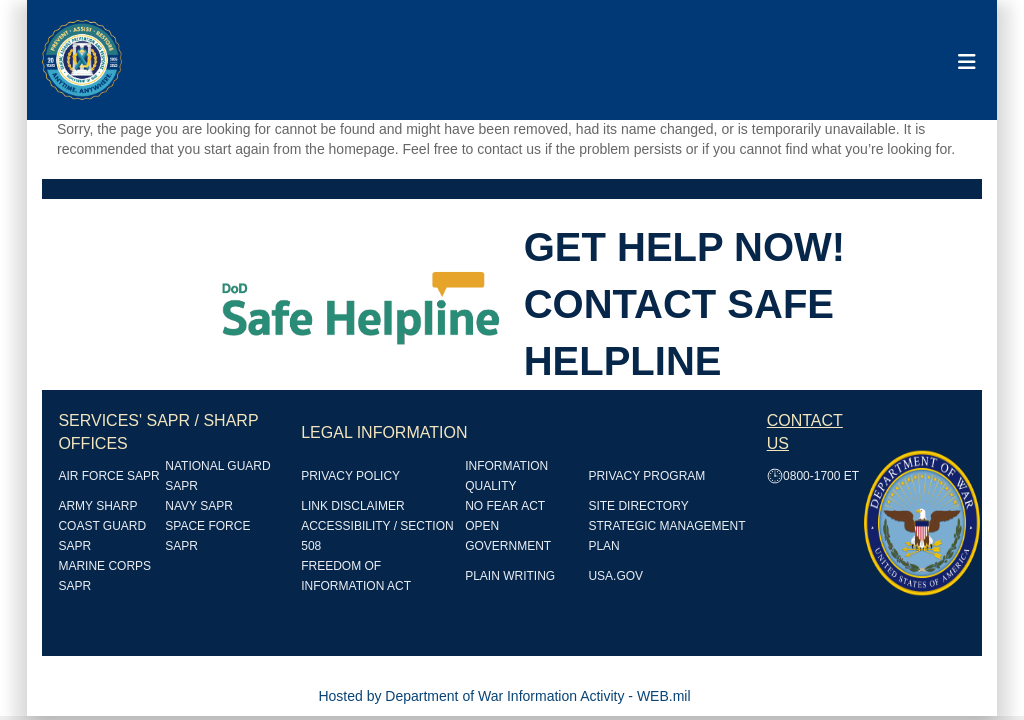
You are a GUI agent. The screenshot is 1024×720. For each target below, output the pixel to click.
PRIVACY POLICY (350, 476)
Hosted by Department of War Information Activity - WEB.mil (504, 696)
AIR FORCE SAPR (108, 476)
